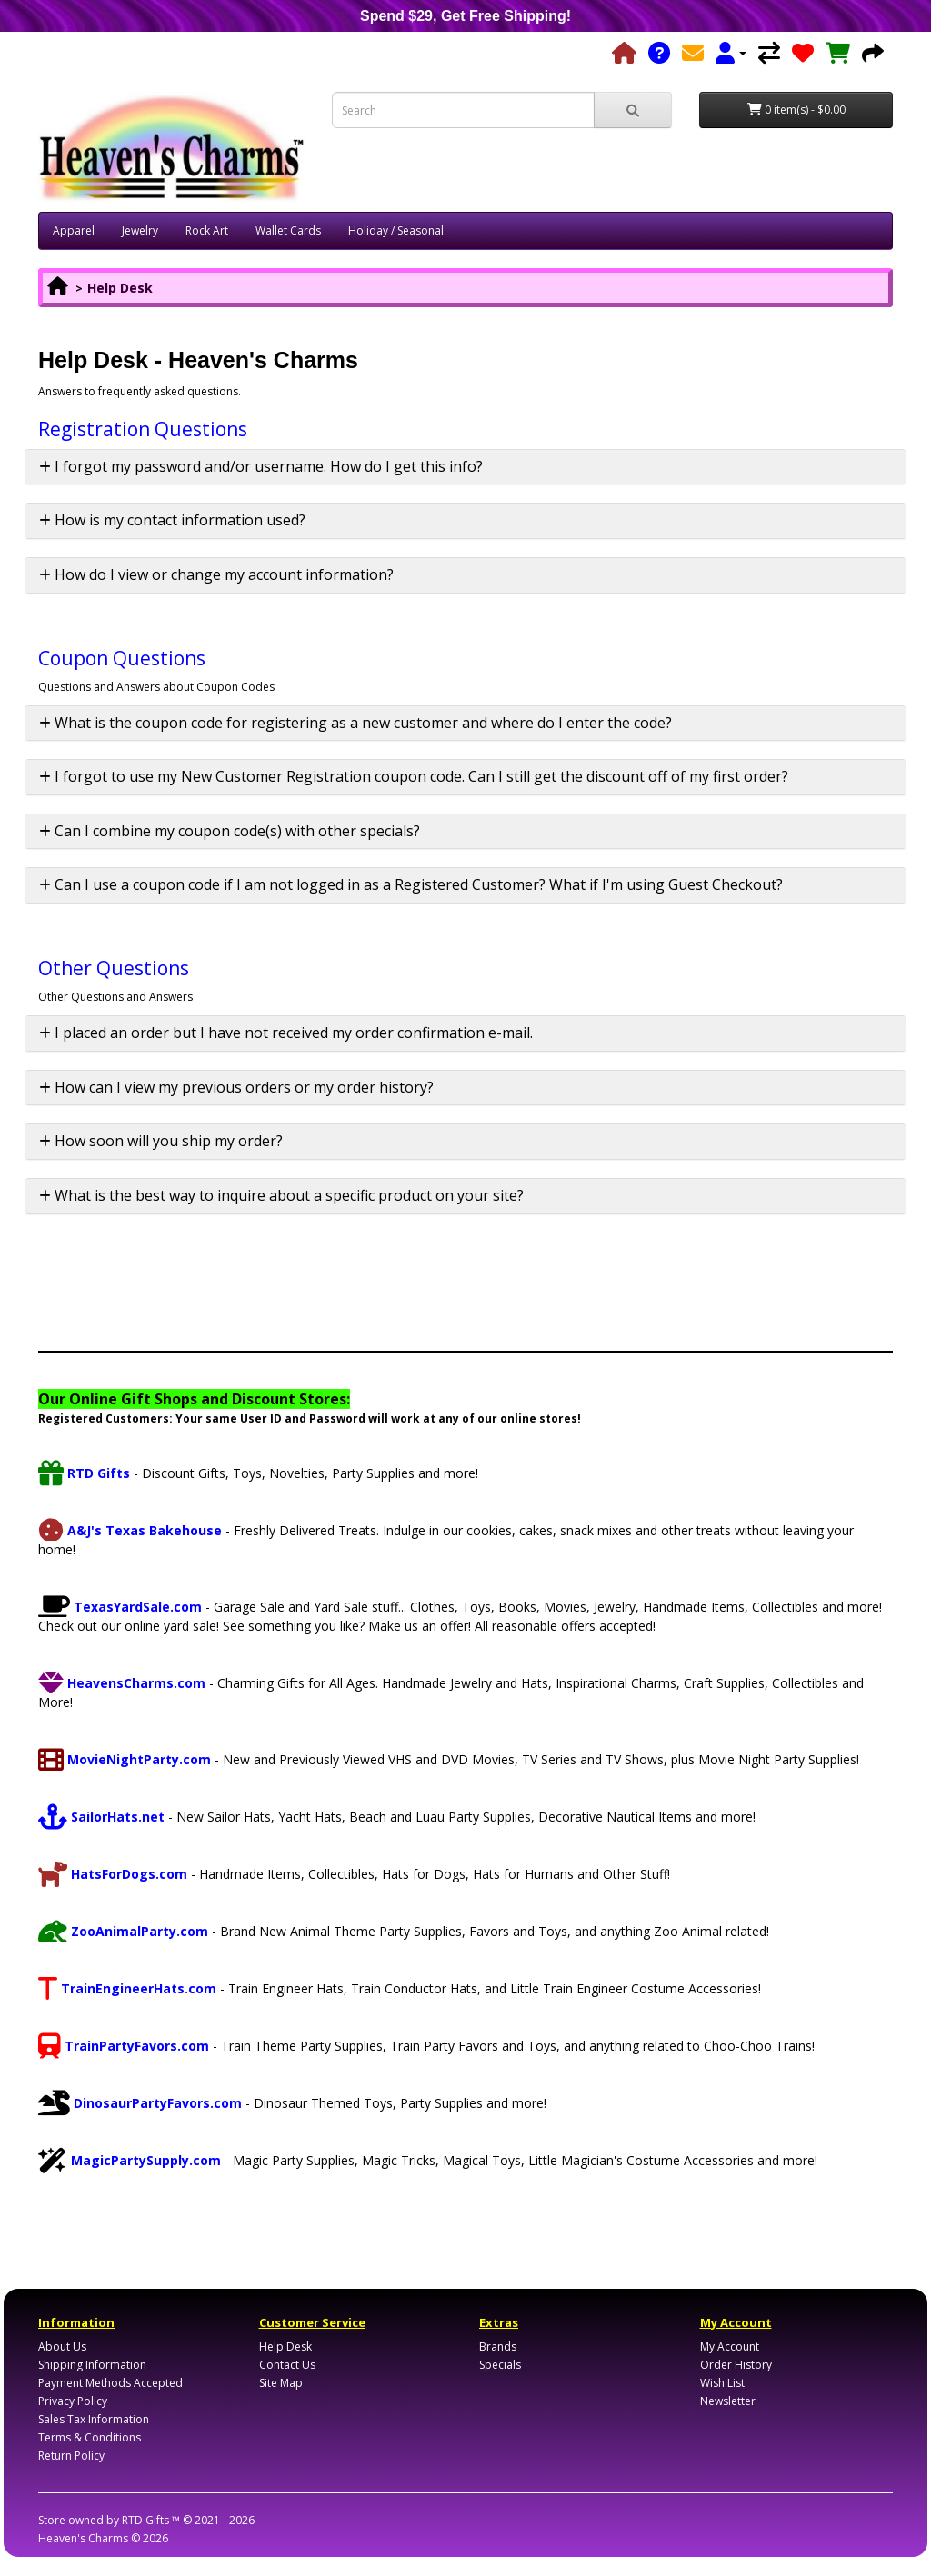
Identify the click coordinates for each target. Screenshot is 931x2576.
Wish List (722, 2383)
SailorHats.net (101, 1816)
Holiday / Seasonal (396, 230)
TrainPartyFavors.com (123, 2045)
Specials (500, 2364)
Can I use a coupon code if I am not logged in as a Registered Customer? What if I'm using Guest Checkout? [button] (411, 884)
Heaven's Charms (83, 2538)
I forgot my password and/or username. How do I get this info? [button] (261, 466)
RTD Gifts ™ (151, 2520)
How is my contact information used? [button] (172, 520)
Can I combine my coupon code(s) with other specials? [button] (229, 831)
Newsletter (728, 2401)
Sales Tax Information (93, 2419)
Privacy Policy (72, 2401)
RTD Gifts (84, 1473)
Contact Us (287, 2364)
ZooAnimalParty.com (123, 1931)
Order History (736, 2364)
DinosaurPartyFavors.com (140, 2103)
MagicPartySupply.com (129, 2160)
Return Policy (71, 2455)
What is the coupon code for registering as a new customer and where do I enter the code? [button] (355, 723)
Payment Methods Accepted (110, 2383)
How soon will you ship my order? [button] (161, 1141)
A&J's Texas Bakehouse (130, 1530)
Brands (497, 2346)
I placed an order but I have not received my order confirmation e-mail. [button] (286, 1033)
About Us (62, 2346)
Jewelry (140, 230)
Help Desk (120, 287)
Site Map (281, 2383)
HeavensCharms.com (121, 1683)
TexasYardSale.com (120, 1606)
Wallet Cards (288, 230)
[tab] (465, 467)
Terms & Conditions (89, 2437)
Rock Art (206, 230)
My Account (729, 2346)
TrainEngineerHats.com (127, 1988)
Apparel (74, 230)
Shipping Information (92, 2364)
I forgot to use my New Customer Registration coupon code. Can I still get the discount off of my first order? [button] (413, 776)
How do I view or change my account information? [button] (216, 574)
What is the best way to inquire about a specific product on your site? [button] (281, 1195)
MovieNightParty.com (124, 1759)
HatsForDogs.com (112, 1873)
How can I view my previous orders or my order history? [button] (236, 1087)
